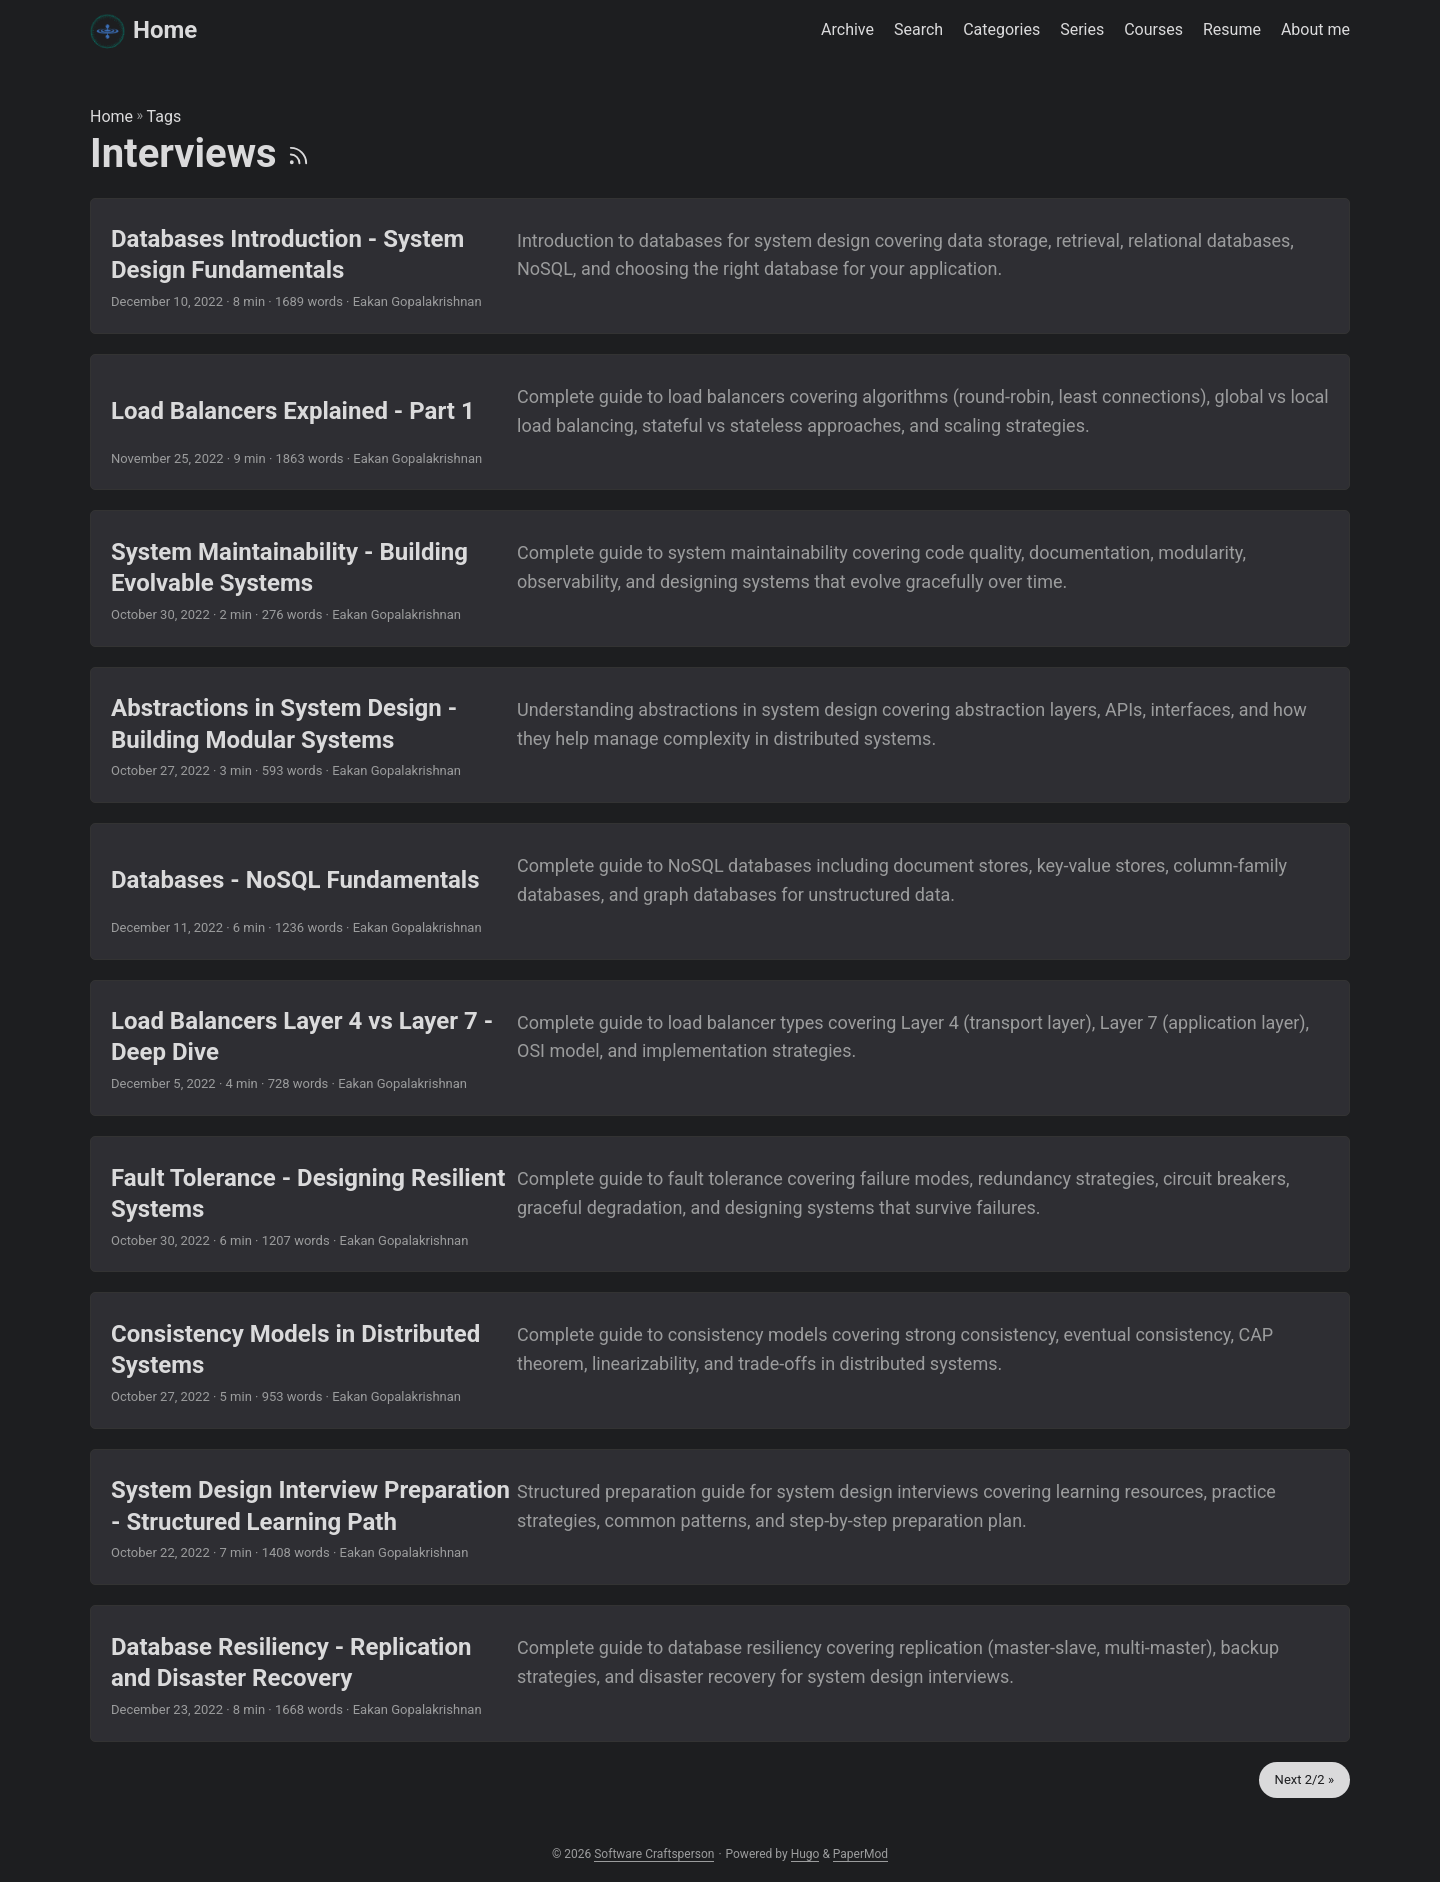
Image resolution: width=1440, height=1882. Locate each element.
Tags (164, 116)
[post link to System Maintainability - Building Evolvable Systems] (720, 578)
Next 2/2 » (1304, 1779)
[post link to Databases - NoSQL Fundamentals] (720, 891)
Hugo (805, 1854)
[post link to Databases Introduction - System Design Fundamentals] (720, 266)
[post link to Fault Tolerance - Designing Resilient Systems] (720, 1204)
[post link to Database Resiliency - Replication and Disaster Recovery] (720, 1673)
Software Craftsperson (654, 1854)
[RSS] (298, 153)
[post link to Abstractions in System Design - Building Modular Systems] (720, 735)
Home (143, 29)
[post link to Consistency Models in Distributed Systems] (720, 1360)
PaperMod (860, 1854)
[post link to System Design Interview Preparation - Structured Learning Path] (720, 1517)
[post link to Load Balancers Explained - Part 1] (720, 422)
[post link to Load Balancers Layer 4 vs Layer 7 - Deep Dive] (720, 1048)
